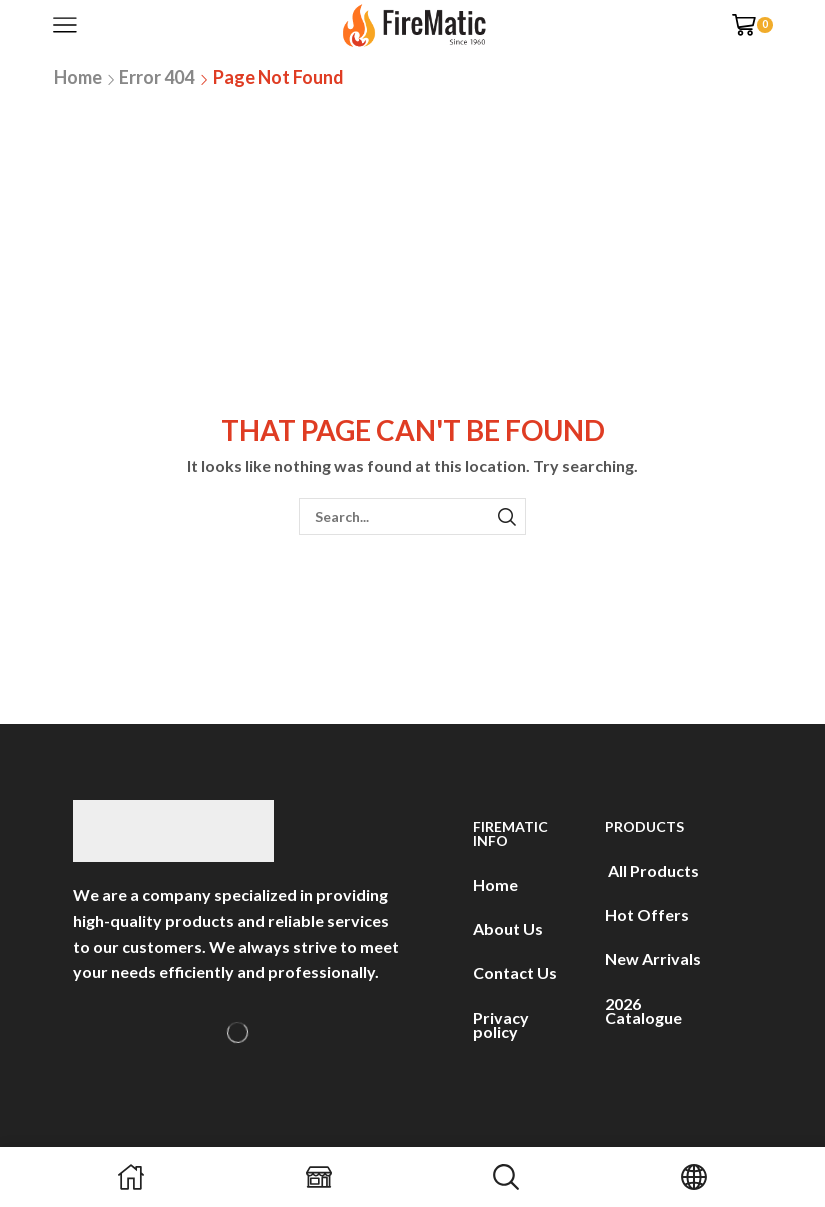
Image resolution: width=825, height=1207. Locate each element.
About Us (508, 928)
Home (78, 77)
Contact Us (515, 972)
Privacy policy (501, 1024)
